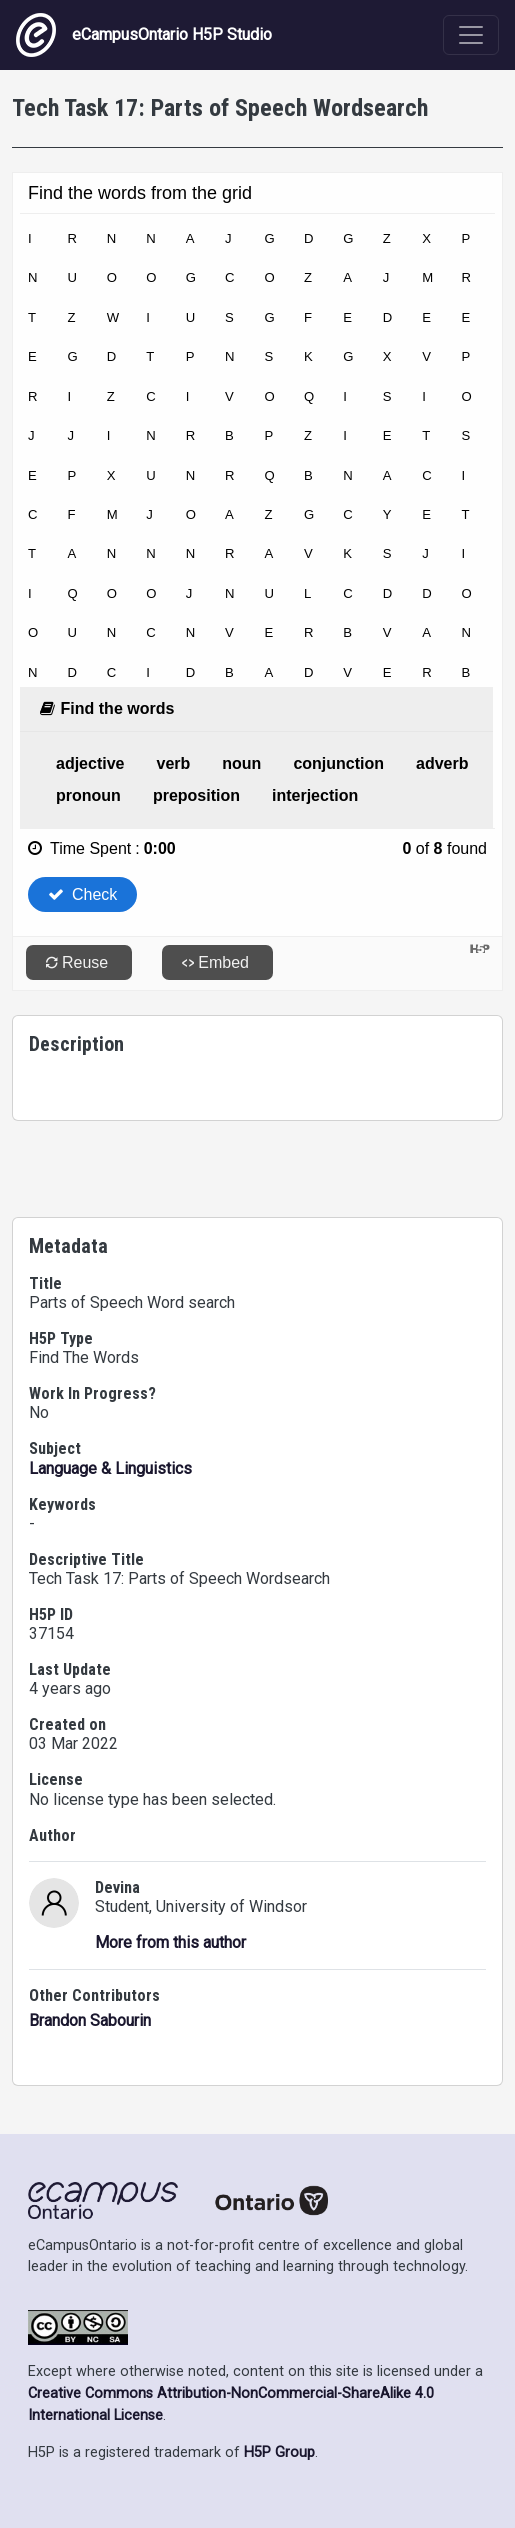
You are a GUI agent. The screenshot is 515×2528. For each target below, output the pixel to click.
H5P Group (279, 2452)
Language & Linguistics (110, 1468)
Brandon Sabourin (90, 2020)
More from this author (170, 1942)
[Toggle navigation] (471, 35)
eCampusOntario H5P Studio (144, 35)
